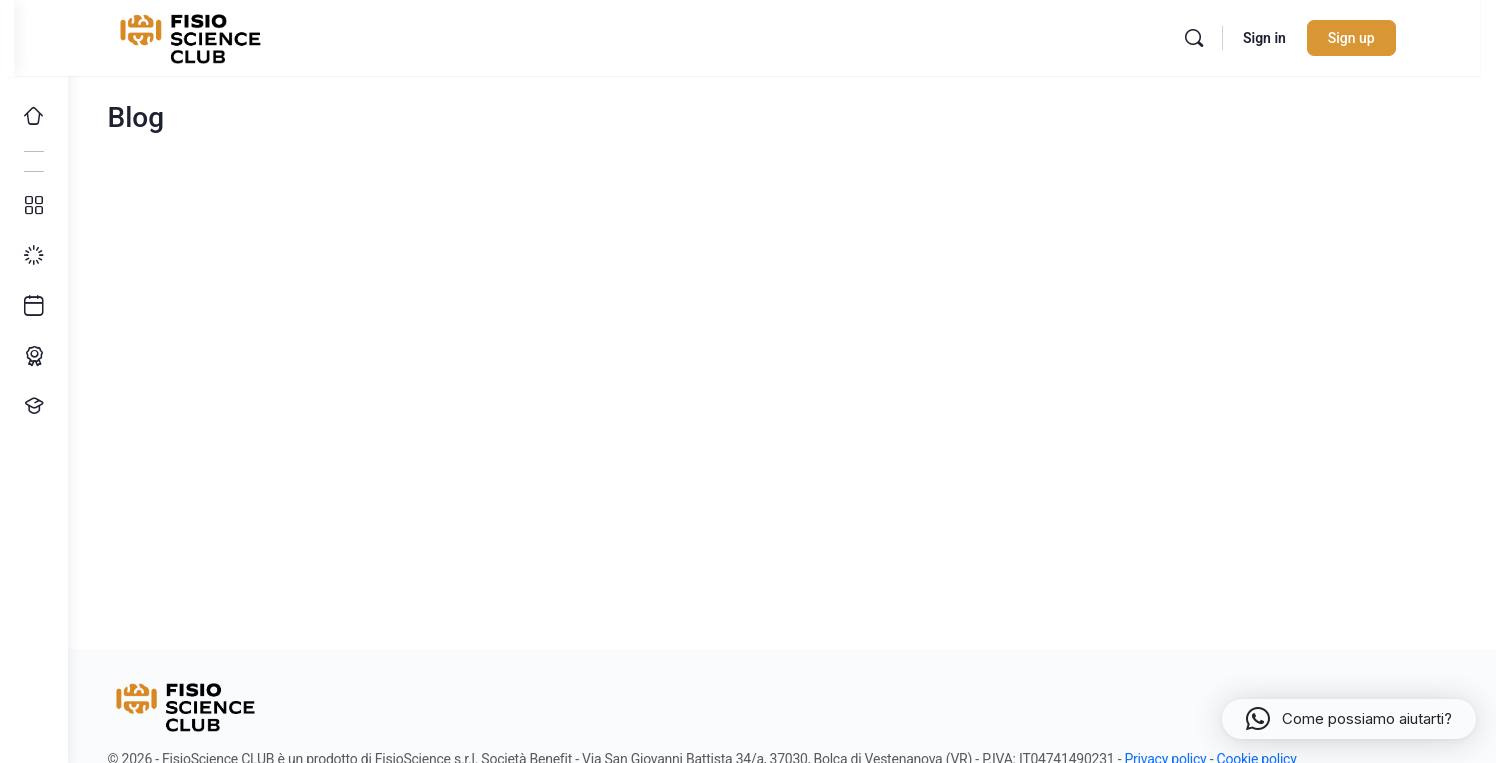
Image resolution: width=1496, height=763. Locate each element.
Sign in (1298, 38)
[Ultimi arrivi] (34, 306)
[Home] (34, 116)
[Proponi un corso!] (34, 406)
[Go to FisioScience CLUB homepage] (227, 36)
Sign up (1385, 38)
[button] (1349, 719)
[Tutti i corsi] (34, 206)
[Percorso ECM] (34, 356)
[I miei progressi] (34, 256)
